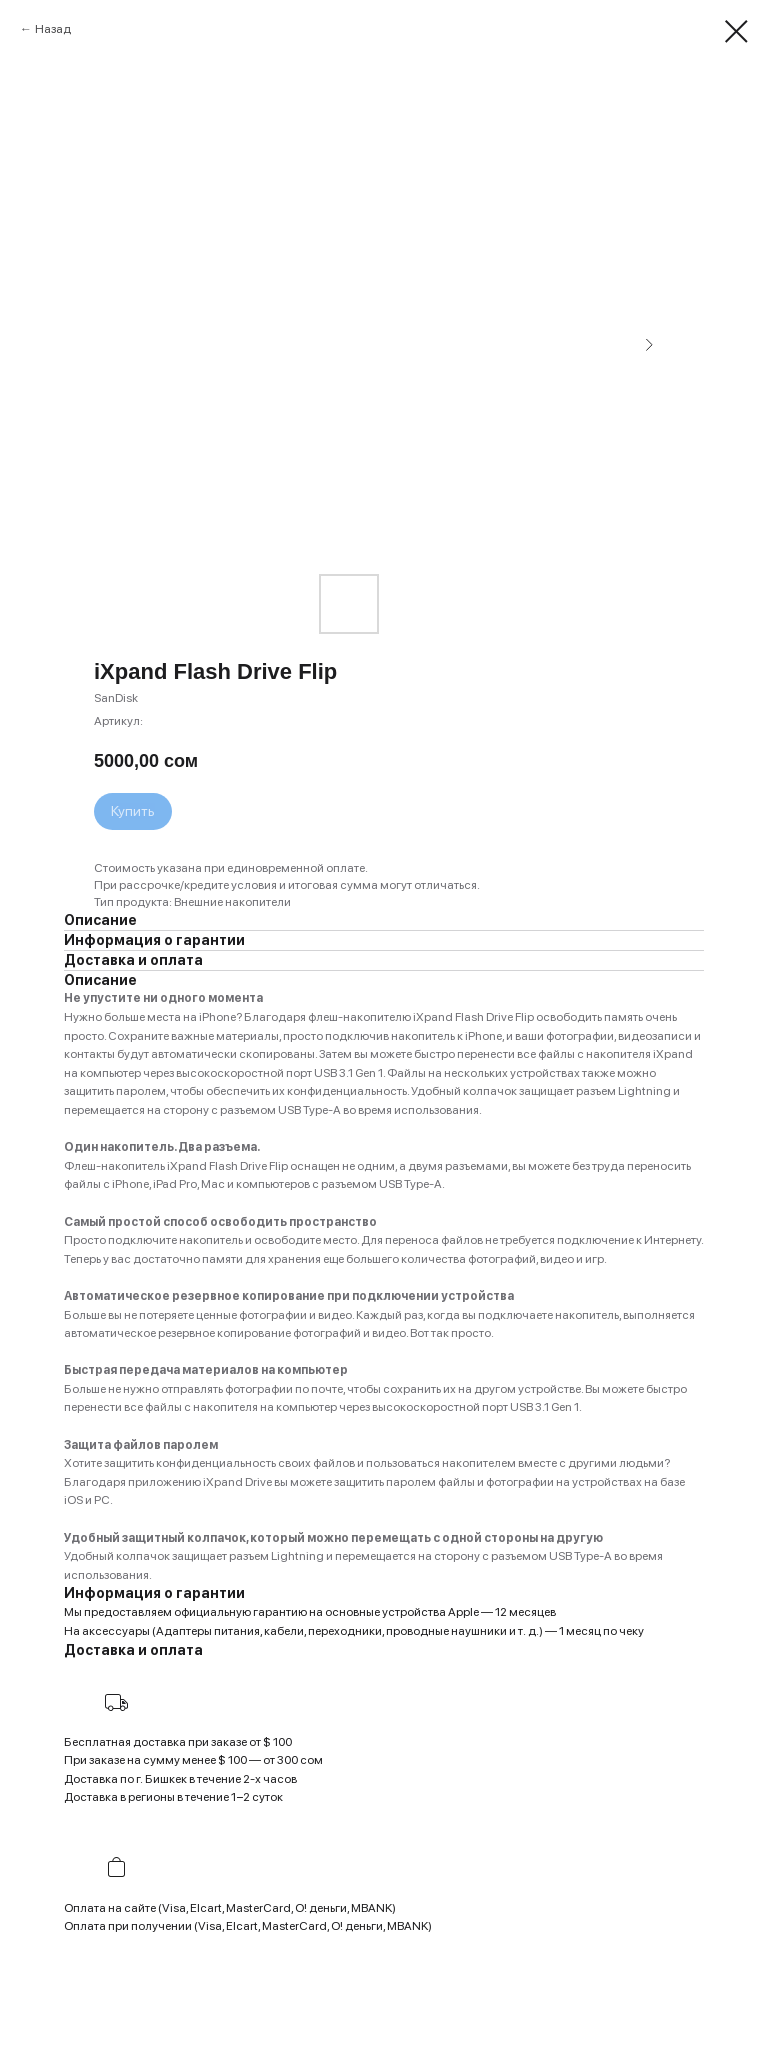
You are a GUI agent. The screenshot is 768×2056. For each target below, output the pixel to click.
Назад (53, 29)
